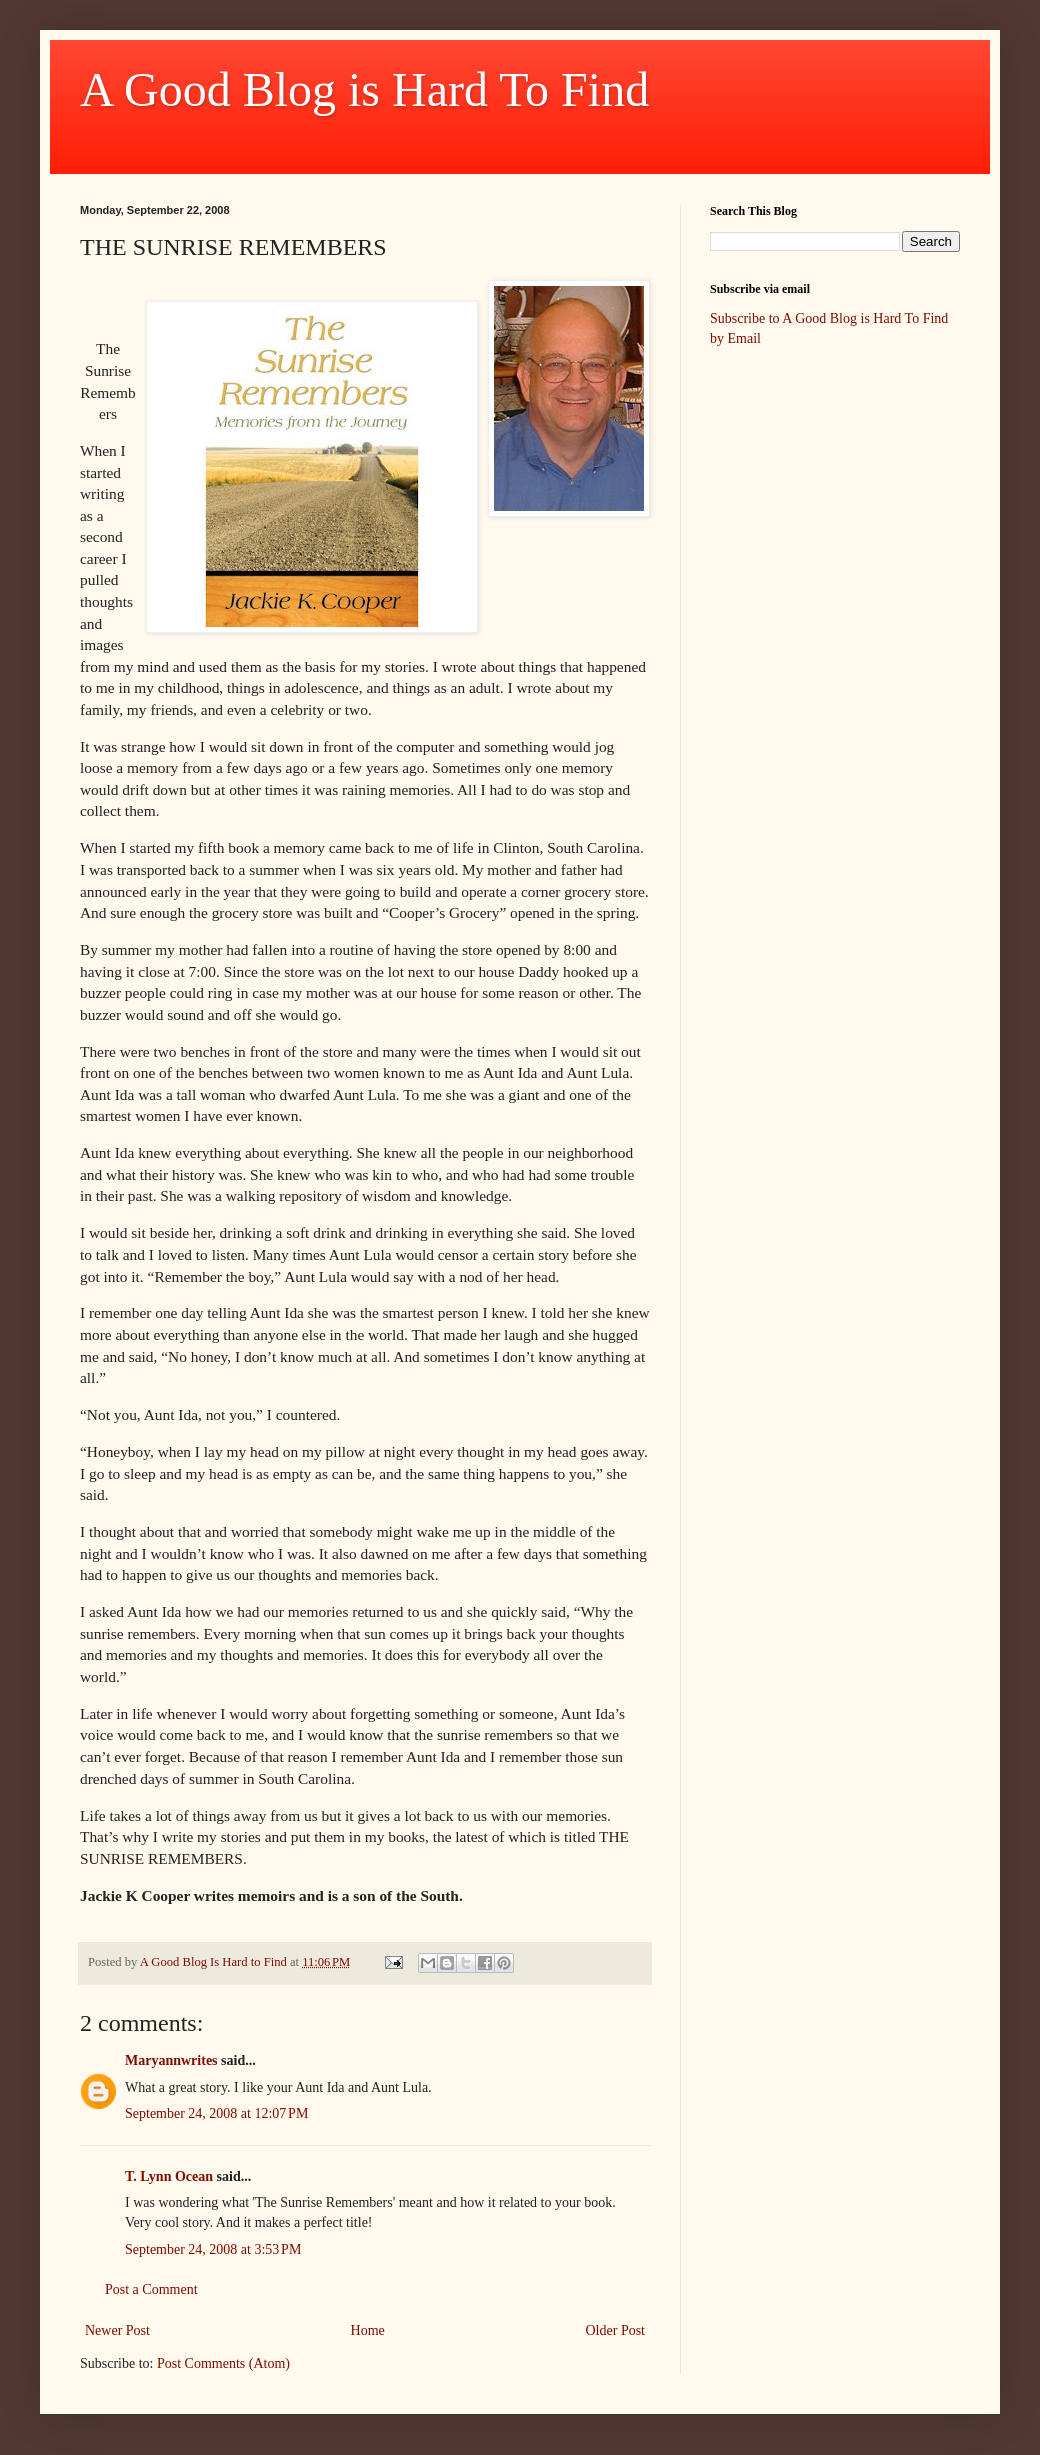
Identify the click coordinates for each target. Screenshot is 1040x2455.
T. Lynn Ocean (169, 2176)
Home (368, 2330)
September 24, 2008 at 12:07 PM (216, 2113)
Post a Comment (151, 2289)
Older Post (616, 2330)
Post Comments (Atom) (223, 2363)
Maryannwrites (171, 2060)
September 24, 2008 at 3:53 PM (213, 2249)
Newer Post (117, 2330)
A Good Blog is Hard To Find (364, 89)
